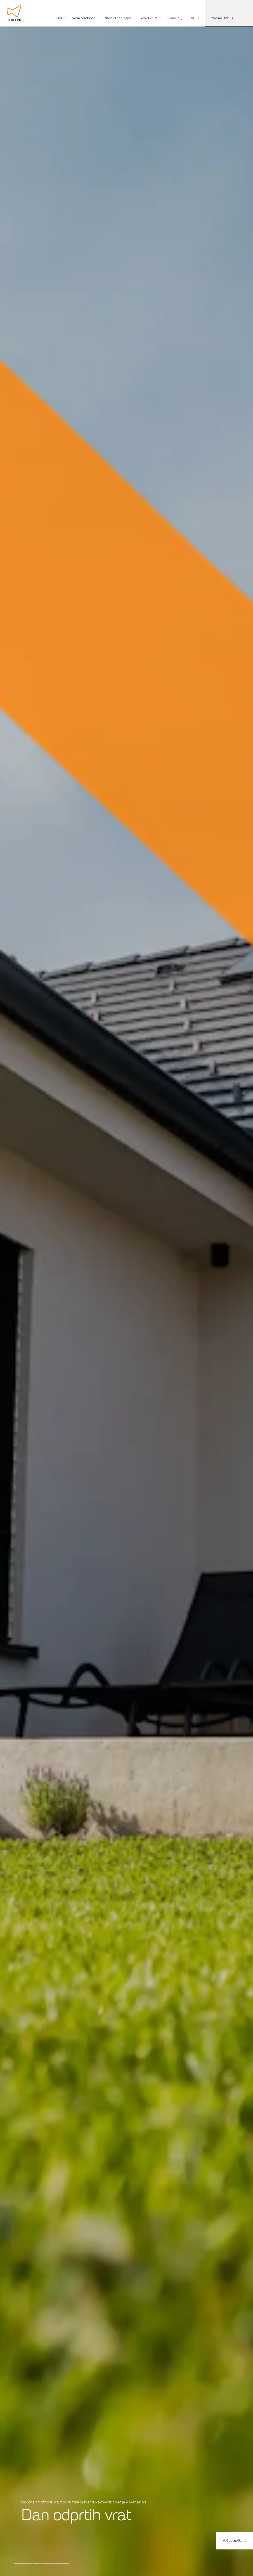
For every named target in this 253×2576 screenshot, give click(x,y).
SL (196, 18)
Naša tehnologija (119, 18)
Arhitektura (150, 18)
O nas (173, 18)
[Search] (180, 18)
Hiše (61, 18)
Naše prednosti (85, 18)
